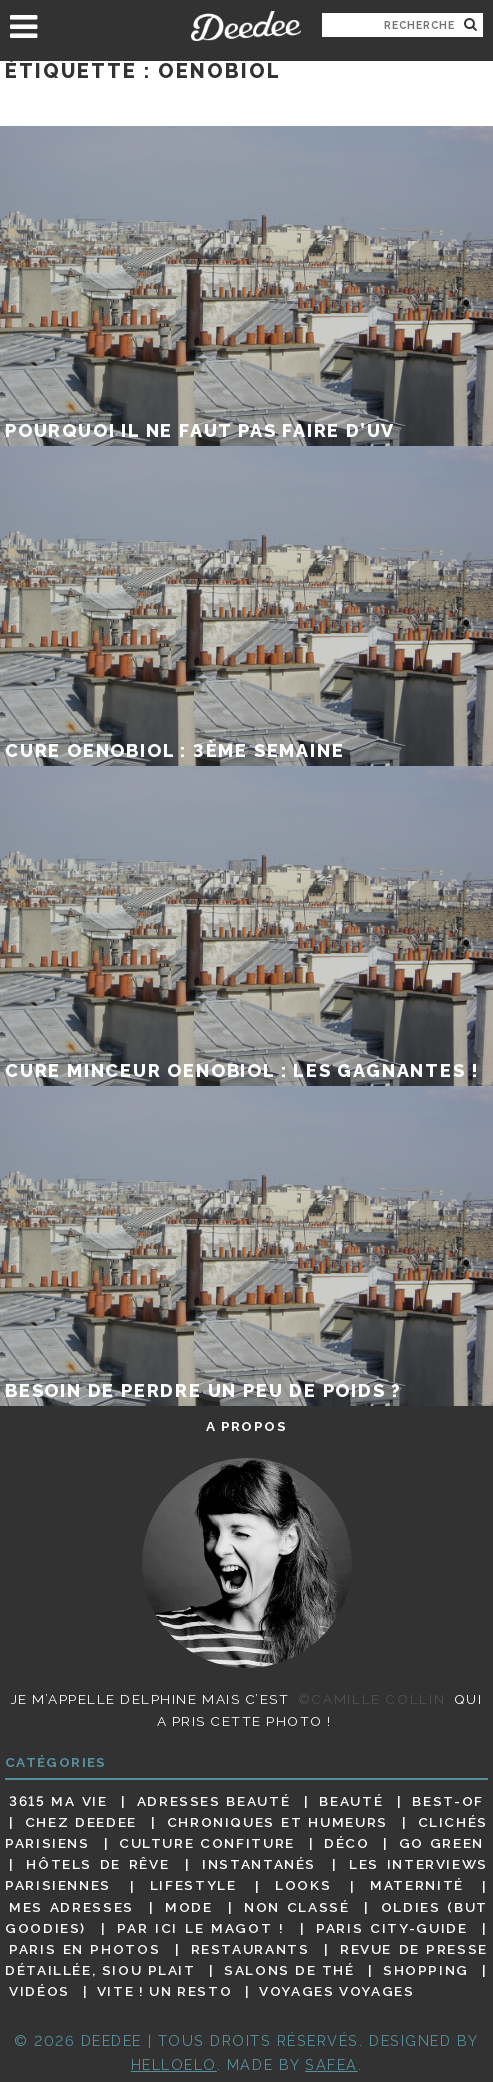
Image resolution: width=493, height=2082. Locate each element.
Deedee (246, 26)
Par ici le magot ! (200, 1928)
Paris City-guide (391, 1928)
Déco (347, 1843)
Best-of (447, 1801)
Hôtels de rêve (97, 1864)
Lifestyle (193, 1886)
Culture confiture (207, 1843)
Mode (189, 1907)
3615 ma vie (58, 1801)
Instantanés (259, 1864)
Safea (331, 2064)
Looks (303, 1886)
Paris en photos (84, 1949)
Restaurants (250, 1949)
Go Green (441, 1843)
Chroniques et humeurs (277, 1822)
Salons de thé (289, 1970)
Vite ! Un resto (164, 1991)
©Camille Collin (371, 1699)
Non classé (297, 1907)
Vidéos (39, 1991)
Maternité (417, 1886)
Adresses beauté (214, 1801)
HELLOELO (174, 2064)
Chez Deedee (81, 1822)
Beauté (351, 1801)
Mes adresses (71, 1907)
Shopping (426, 1970)
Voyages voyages (336, 1991)
